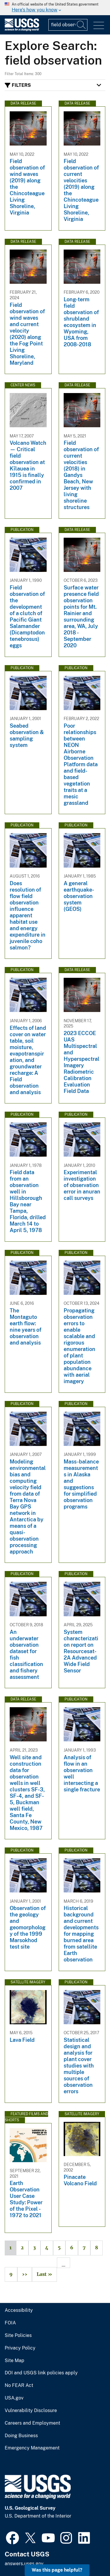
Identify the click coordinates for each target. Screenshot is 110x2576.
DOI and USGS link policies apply (41, 2373)
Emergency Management (32, 2448)
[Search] (81, 25)
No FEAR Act (19, 2385)
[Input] (67, 25)
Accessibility (19, 2310)
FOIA (10, 2323)
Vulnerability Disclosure (31, 2410)
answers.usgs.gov (24, 2563)
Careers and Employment (32, 2423)
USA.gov (14, 2398)
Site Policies (18, 2335)
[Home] (22, 29)
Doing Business (21, 2435)
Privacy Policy (20, 2348)
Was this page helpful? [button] (57, 2570)
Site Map (14, 2360)
